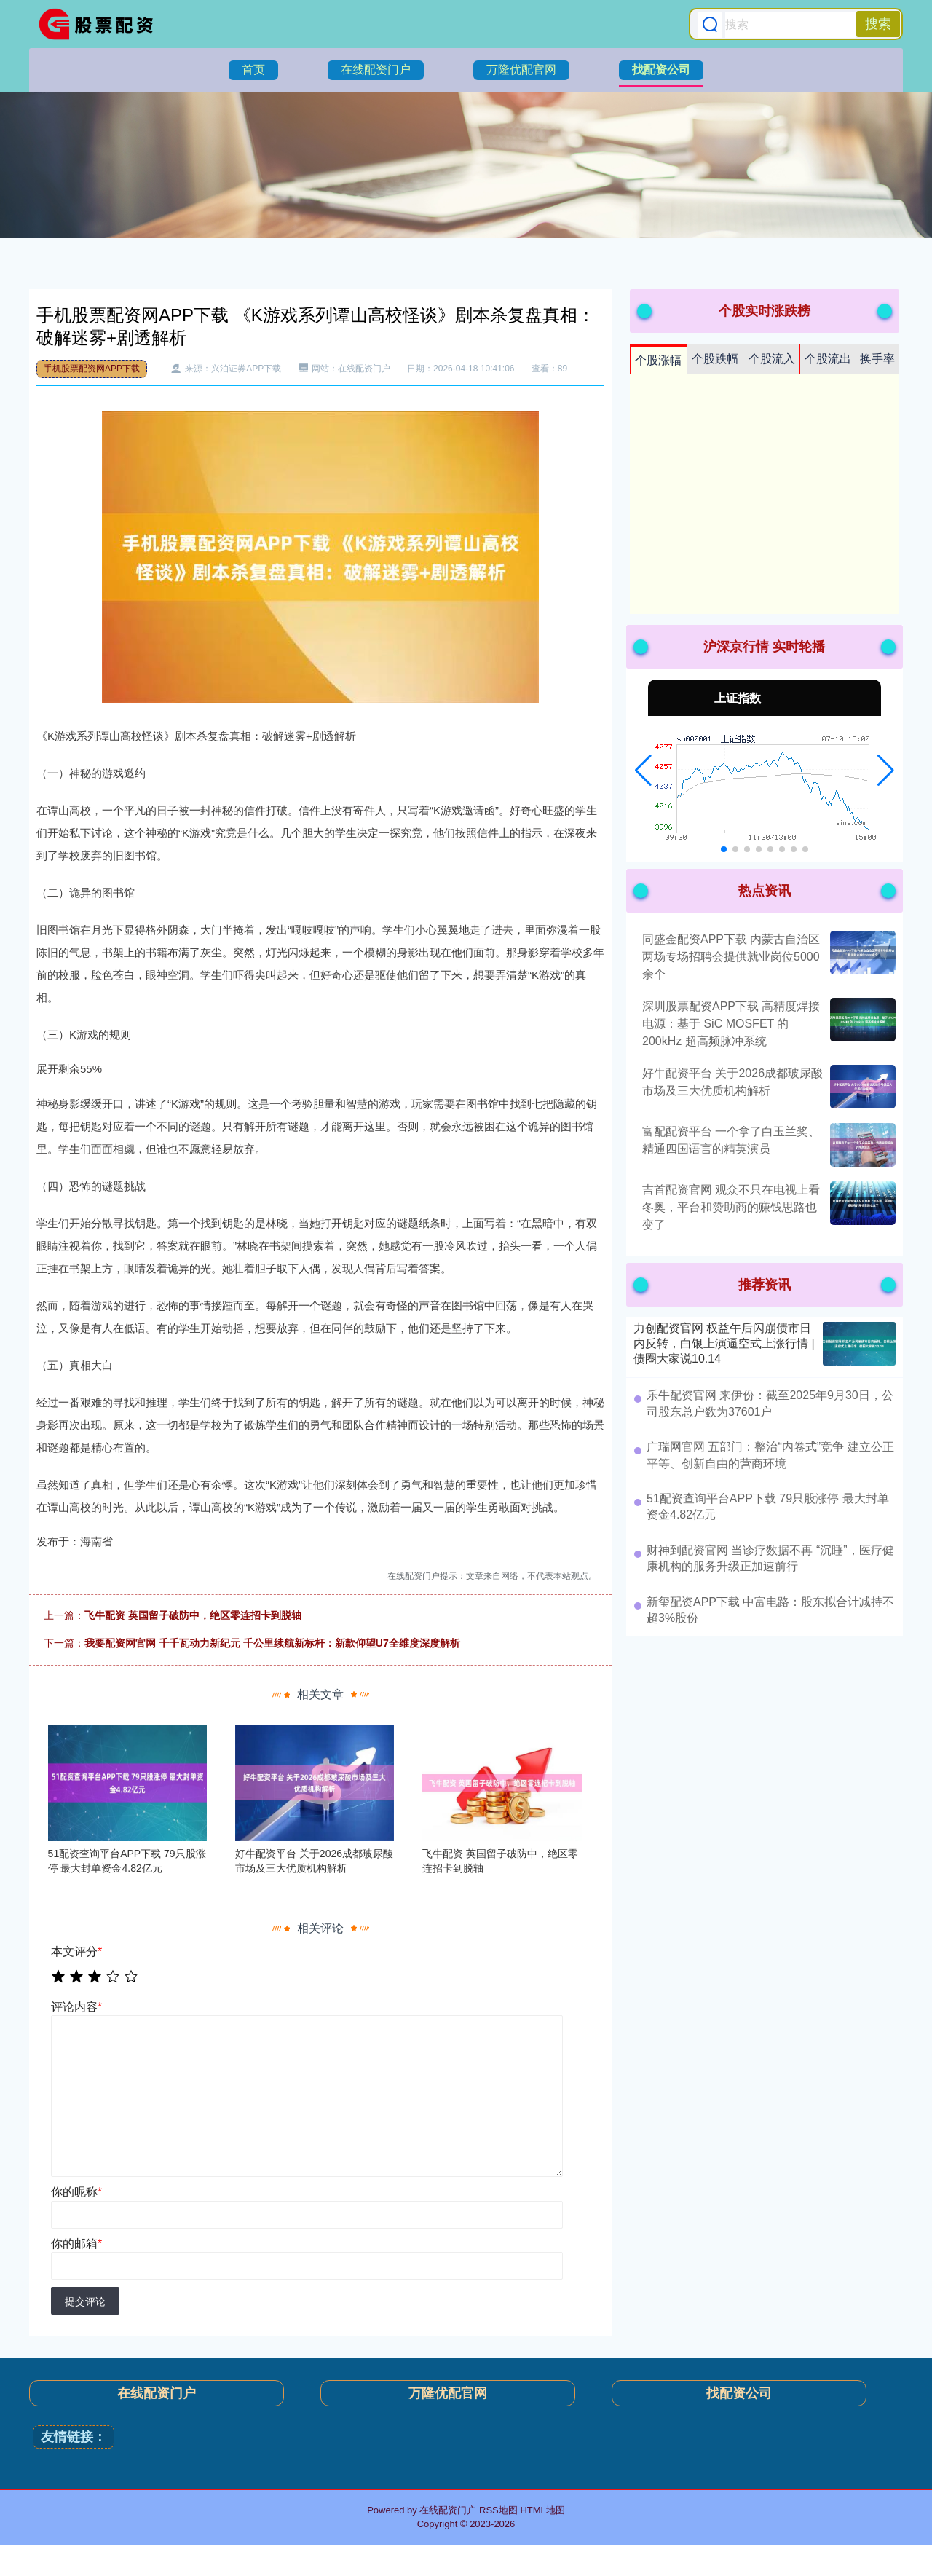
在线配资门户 (376, 69)
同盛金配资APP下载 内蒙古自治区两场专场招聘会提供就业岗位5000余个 (731, 956)
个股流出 (828, 358)
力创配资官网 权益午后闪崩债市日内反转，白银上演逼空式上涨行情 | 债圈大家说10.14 (724, 1343)
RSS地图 (498, 2510)
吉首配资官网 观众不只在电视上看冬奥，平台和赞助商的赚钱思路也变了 (731, 1207)
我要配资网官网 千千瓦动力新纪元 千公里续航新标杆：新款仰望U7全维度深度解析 (272, 1643)
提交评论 (85, 2301)
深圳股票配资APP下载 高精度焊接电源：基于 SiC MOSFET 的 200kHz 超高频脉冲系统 (731, 1023)
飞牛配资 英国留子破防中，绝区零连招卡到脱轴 (192, 1615)
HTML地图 (542, 2510)
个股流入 (772, 358)
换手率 (877, 358)
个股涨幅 (658, 360)
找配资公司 (661, 69)
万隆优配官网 (521, 69)
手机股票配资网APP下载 (92, 368)
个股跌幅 (715, 358)
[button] (643, 771)
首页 (253, 69)
